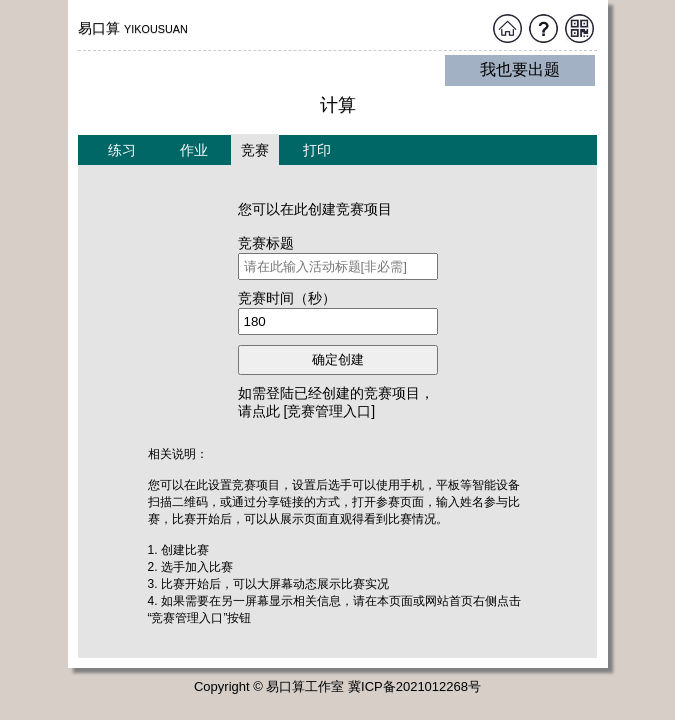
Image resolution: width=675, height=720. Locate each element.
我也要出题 (520, 69)
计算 (338, 105)
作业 (194, 150)
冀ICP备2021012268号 (414, 686)
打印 (317, 150)
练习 (122, 150)
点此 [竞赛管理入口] (314, 411)
